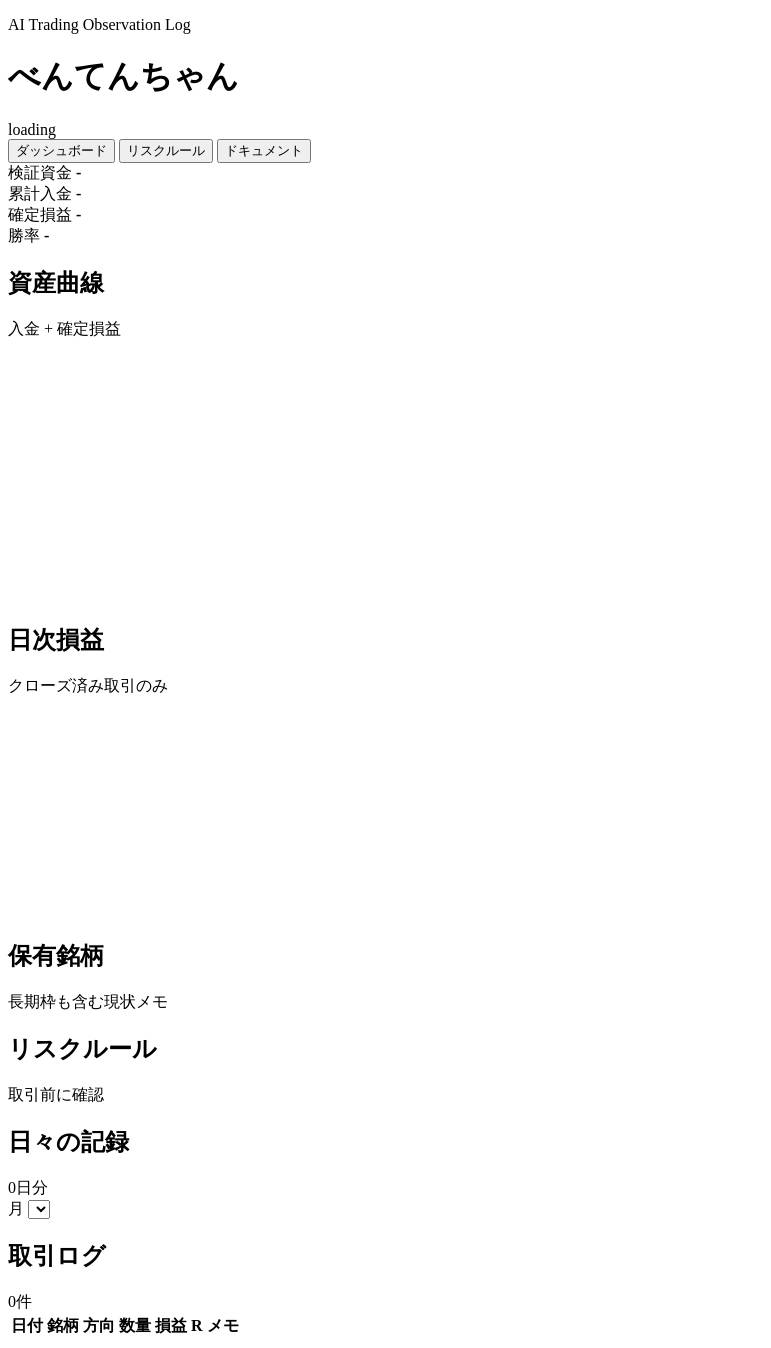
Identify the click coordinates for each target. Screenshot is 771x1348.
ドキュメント (264, 150)
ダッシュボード (61, 150)
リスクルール (166, 150)
